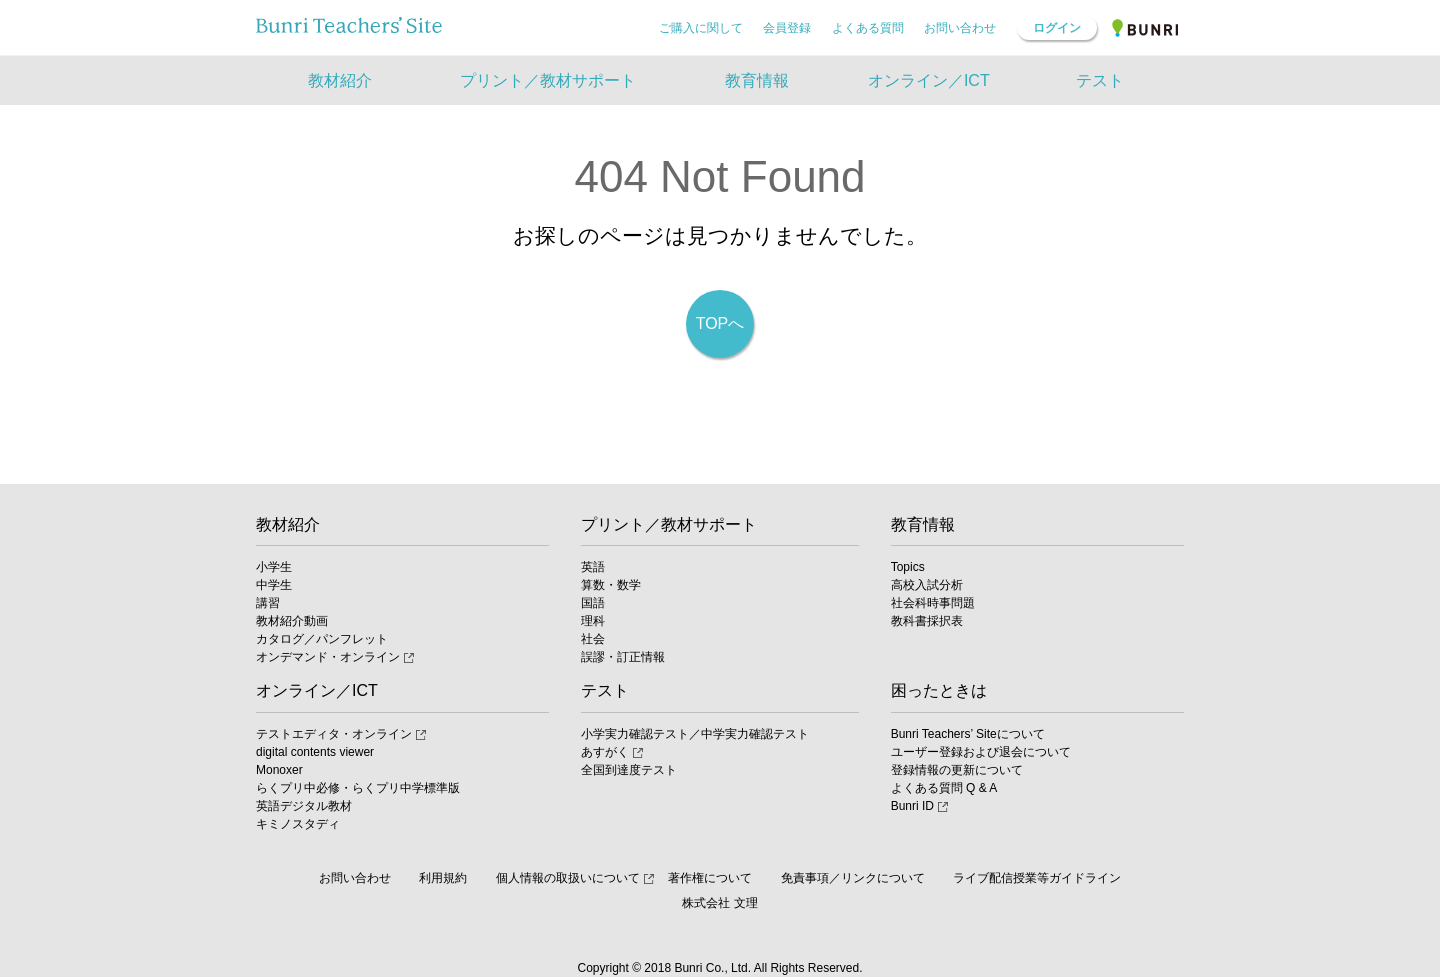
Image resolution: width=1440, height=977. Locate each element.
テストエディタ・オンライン (334, 734)
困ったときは (939, 690)
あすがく (605, 752)
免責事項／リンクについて (853, 878)
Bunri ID (912, 806)
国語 (593, 603)
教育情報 (923, 524)
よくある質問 (868, 28)
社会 (593, 639)
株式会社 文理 (719, 903)
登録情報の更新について (957, 770)
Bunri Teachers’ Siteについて (968, 734)
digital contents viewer (315, 752)
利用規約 (443, 878)
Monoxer (279, 770)
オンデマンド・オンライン (328, 657)
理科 (593, 621)
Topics (908, 567)
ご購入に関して (701, 28)
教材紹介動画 (292, 621)
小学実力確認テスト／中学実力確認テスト (695, 734)
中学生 (274, 585)
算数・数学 (611, 585)
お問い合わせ (960, 28)
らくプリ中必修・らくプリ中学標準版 (358, 788)
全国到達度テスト (629, 770)
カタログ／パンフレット (322, 639)
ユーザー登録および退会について (981, 752)
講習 (268, 603)
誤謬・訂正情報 (623, 657)
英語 (593, 567)
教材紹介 (288, 524)
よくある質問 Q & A (944, 788)
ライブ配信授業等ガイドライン (1037, 878)
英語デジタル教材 (304, 806)
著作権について (710, 878)
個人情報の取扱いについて (568, 878)
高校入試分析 (927, 585)
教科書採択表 (927, 621)
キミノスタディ (298, 824)
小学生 (274, 567)
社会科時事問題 (933, 603)
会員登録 (787, 28)
